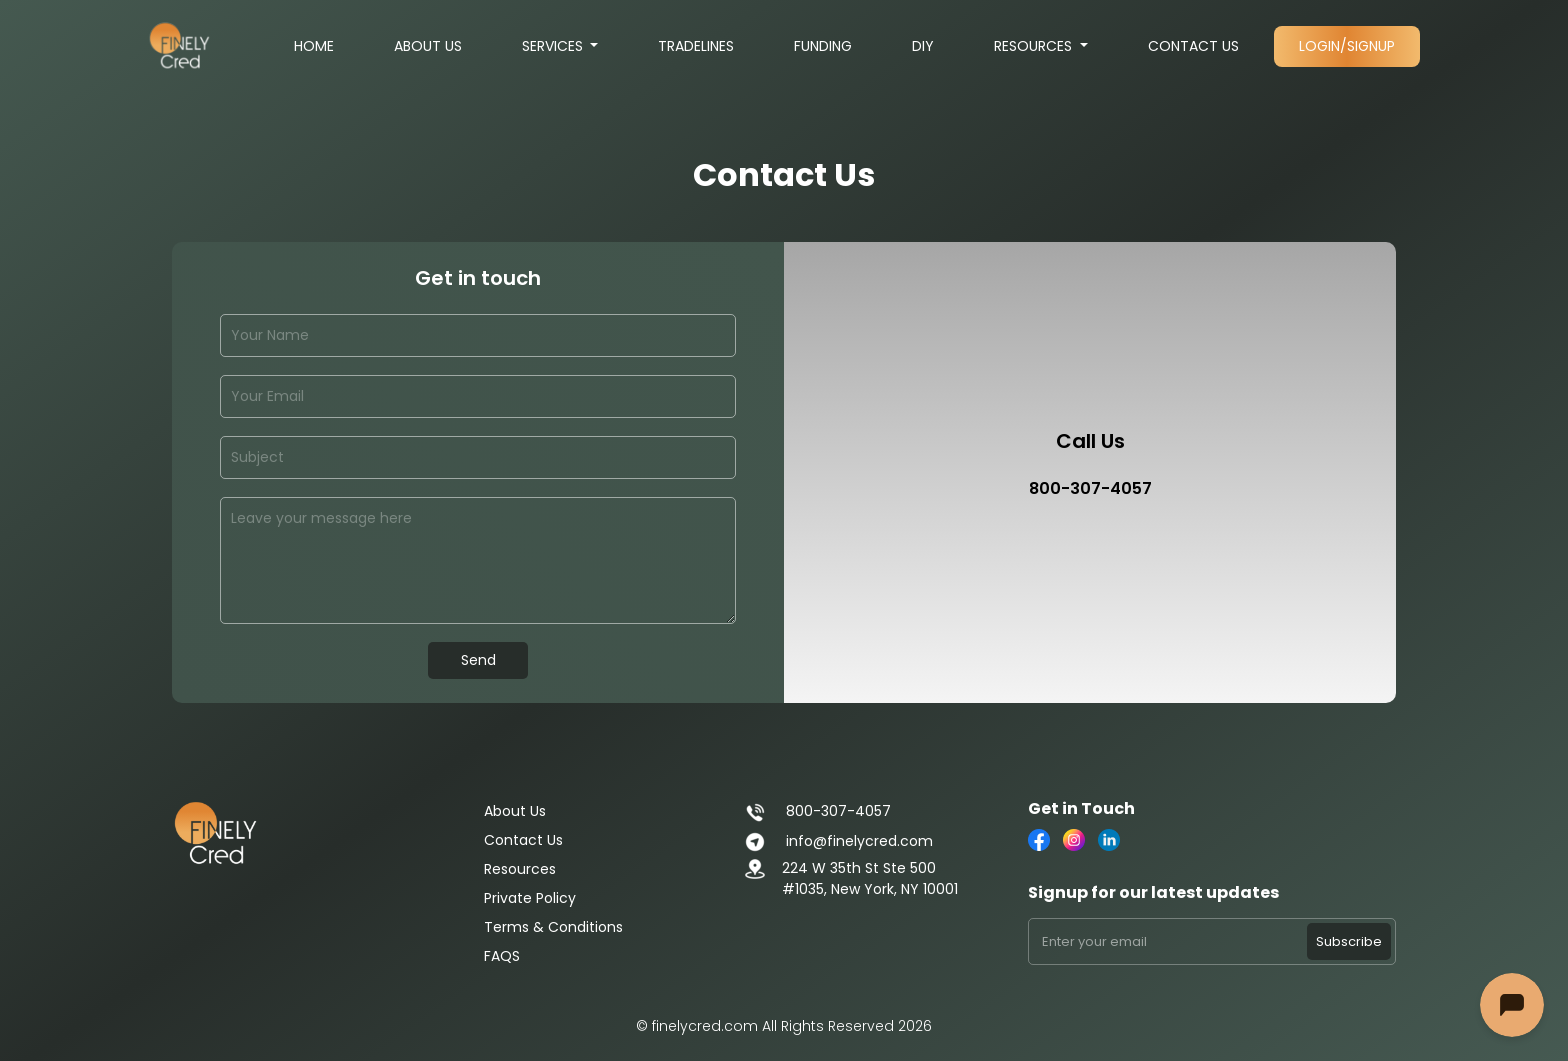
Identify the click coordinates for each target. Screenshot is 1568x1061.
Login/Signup (1347, 46)
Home (314, 46)
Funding (823, 46)
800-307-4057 (817, 811)
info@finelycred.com (838, 841)
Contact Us (1193, 46)
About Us (428, 46)
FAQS (502, 956)
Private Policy (530, 898)
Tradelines (696, 46)
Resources (1035, 46)
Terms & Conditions (553, 927)
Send (478, 660)
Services (554, 46)
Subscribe (1349, 941)
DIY (923, 46)
